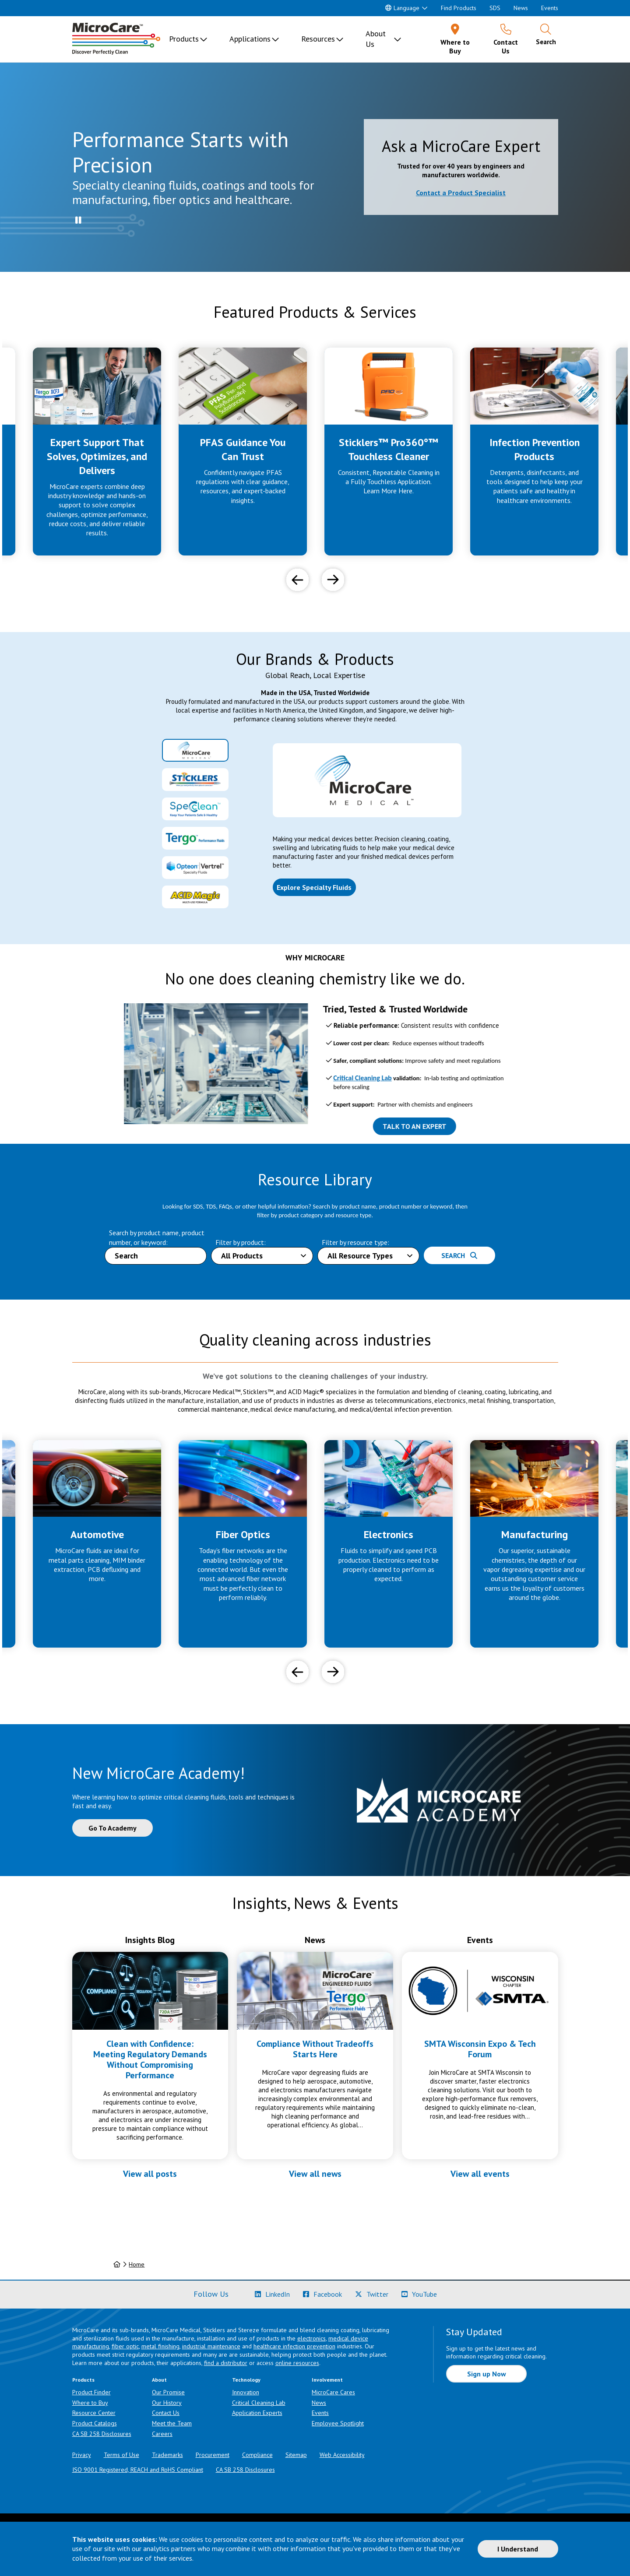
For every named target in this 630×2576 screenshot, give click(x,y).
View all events (480, 2173)
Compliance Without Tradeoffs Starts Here (315, 2049)
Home (136, 2264)
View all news (315, 2173)
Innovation (245, 2392)
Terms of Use (121, 2455)
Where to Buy (90, 2403)
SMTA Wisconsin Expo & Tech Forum (480, 2049)
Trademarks (167, 2455)
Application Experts (257, 2413)
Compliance (257, 2455)
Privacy (81, 2455)
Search (459, 1255)
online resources (297, 2363)
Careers (162, 2434)
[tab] (195, 750)
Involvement (327, 2379)
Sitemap (296, 2455)
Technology (246, 2379)
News (521, 8)
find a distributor (225, 2363)
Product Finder (91, 2392)
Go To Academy (112, 1828)
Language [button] (402, 8)
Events (549, 8)
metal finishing (160, 2346)
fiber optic (125, 2346)
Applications (250, 39)
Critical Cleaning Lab (258, 2403)
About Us (376, 38)
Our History (167, 2403)
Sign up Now (486, 2373)
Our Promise (168, 2392)
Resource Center (94, 2413)
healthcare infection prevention (294, 2346)
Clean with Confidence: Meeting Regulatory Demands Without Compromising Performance (150, 2059)
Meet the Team (172, 2423)
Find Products (458, 8)
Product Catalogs (94, 2423)
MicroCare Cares (333, 2392)
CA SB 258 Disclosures (101, 2434)
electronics (311, 2338)
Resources (318, 39)
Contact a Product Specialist (461, 192)
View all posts (150, 2173)
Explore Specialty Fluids (314, 887)
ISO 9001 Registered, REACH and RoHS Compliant (137, 2470)
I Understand (517, 2548)
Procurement (212, 2455)
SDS (494, 8)
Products (184, 39)
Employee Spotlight (338, 2423)
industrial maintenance (211, 2346)
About (159, 2379)
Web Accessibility (342, 2455)
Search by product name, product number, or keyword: (156, 1237)
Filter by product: (240, 1242)
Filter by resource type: (355, 1242)
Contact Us (165, 2413)
